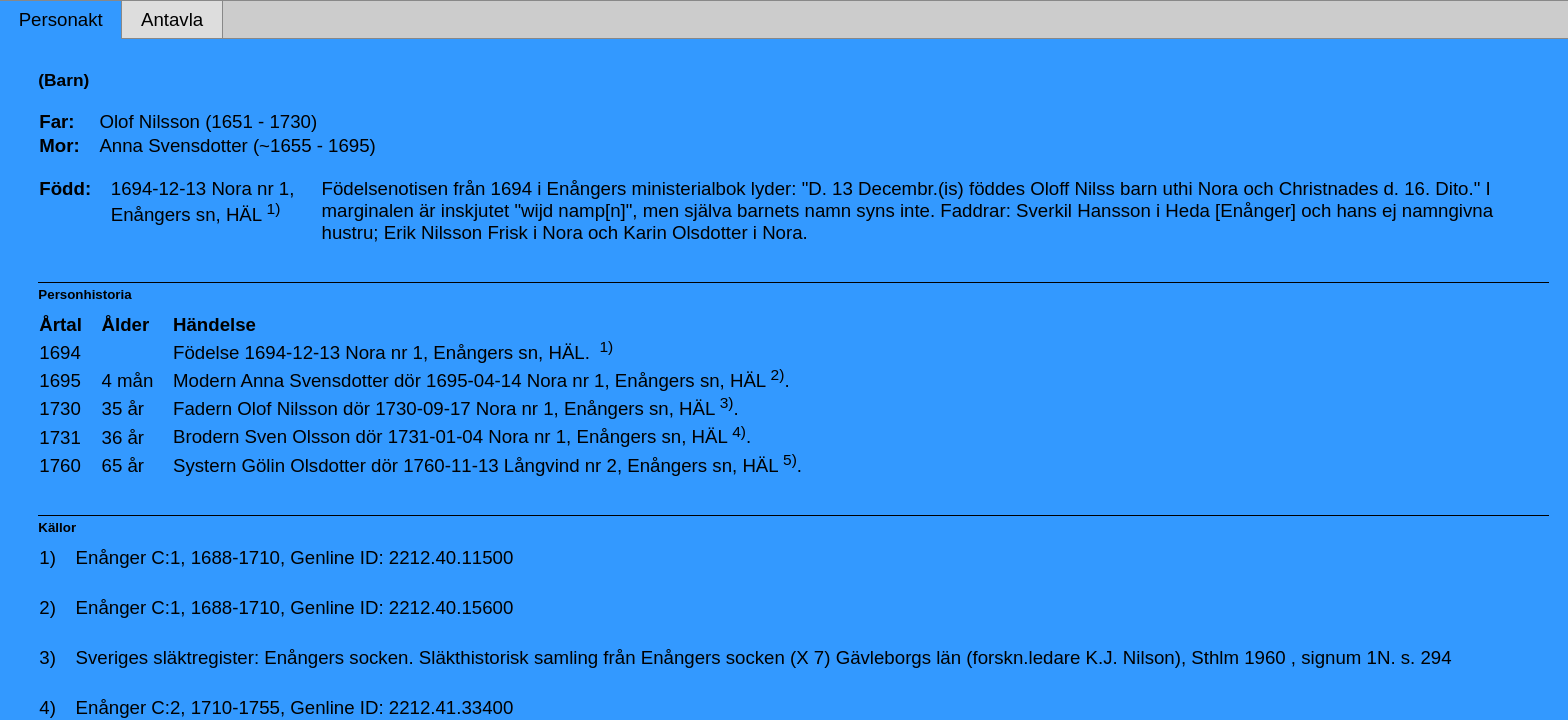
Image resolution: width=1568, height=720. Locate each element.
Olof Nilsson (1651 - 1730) (208, 121)
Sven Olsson (298, 437)
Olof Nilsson (287, 408)
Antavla (172, 19)
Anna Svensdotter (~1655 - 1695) (237, 145)
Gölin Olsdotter (303, 465)
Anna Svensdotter (314, 380)
